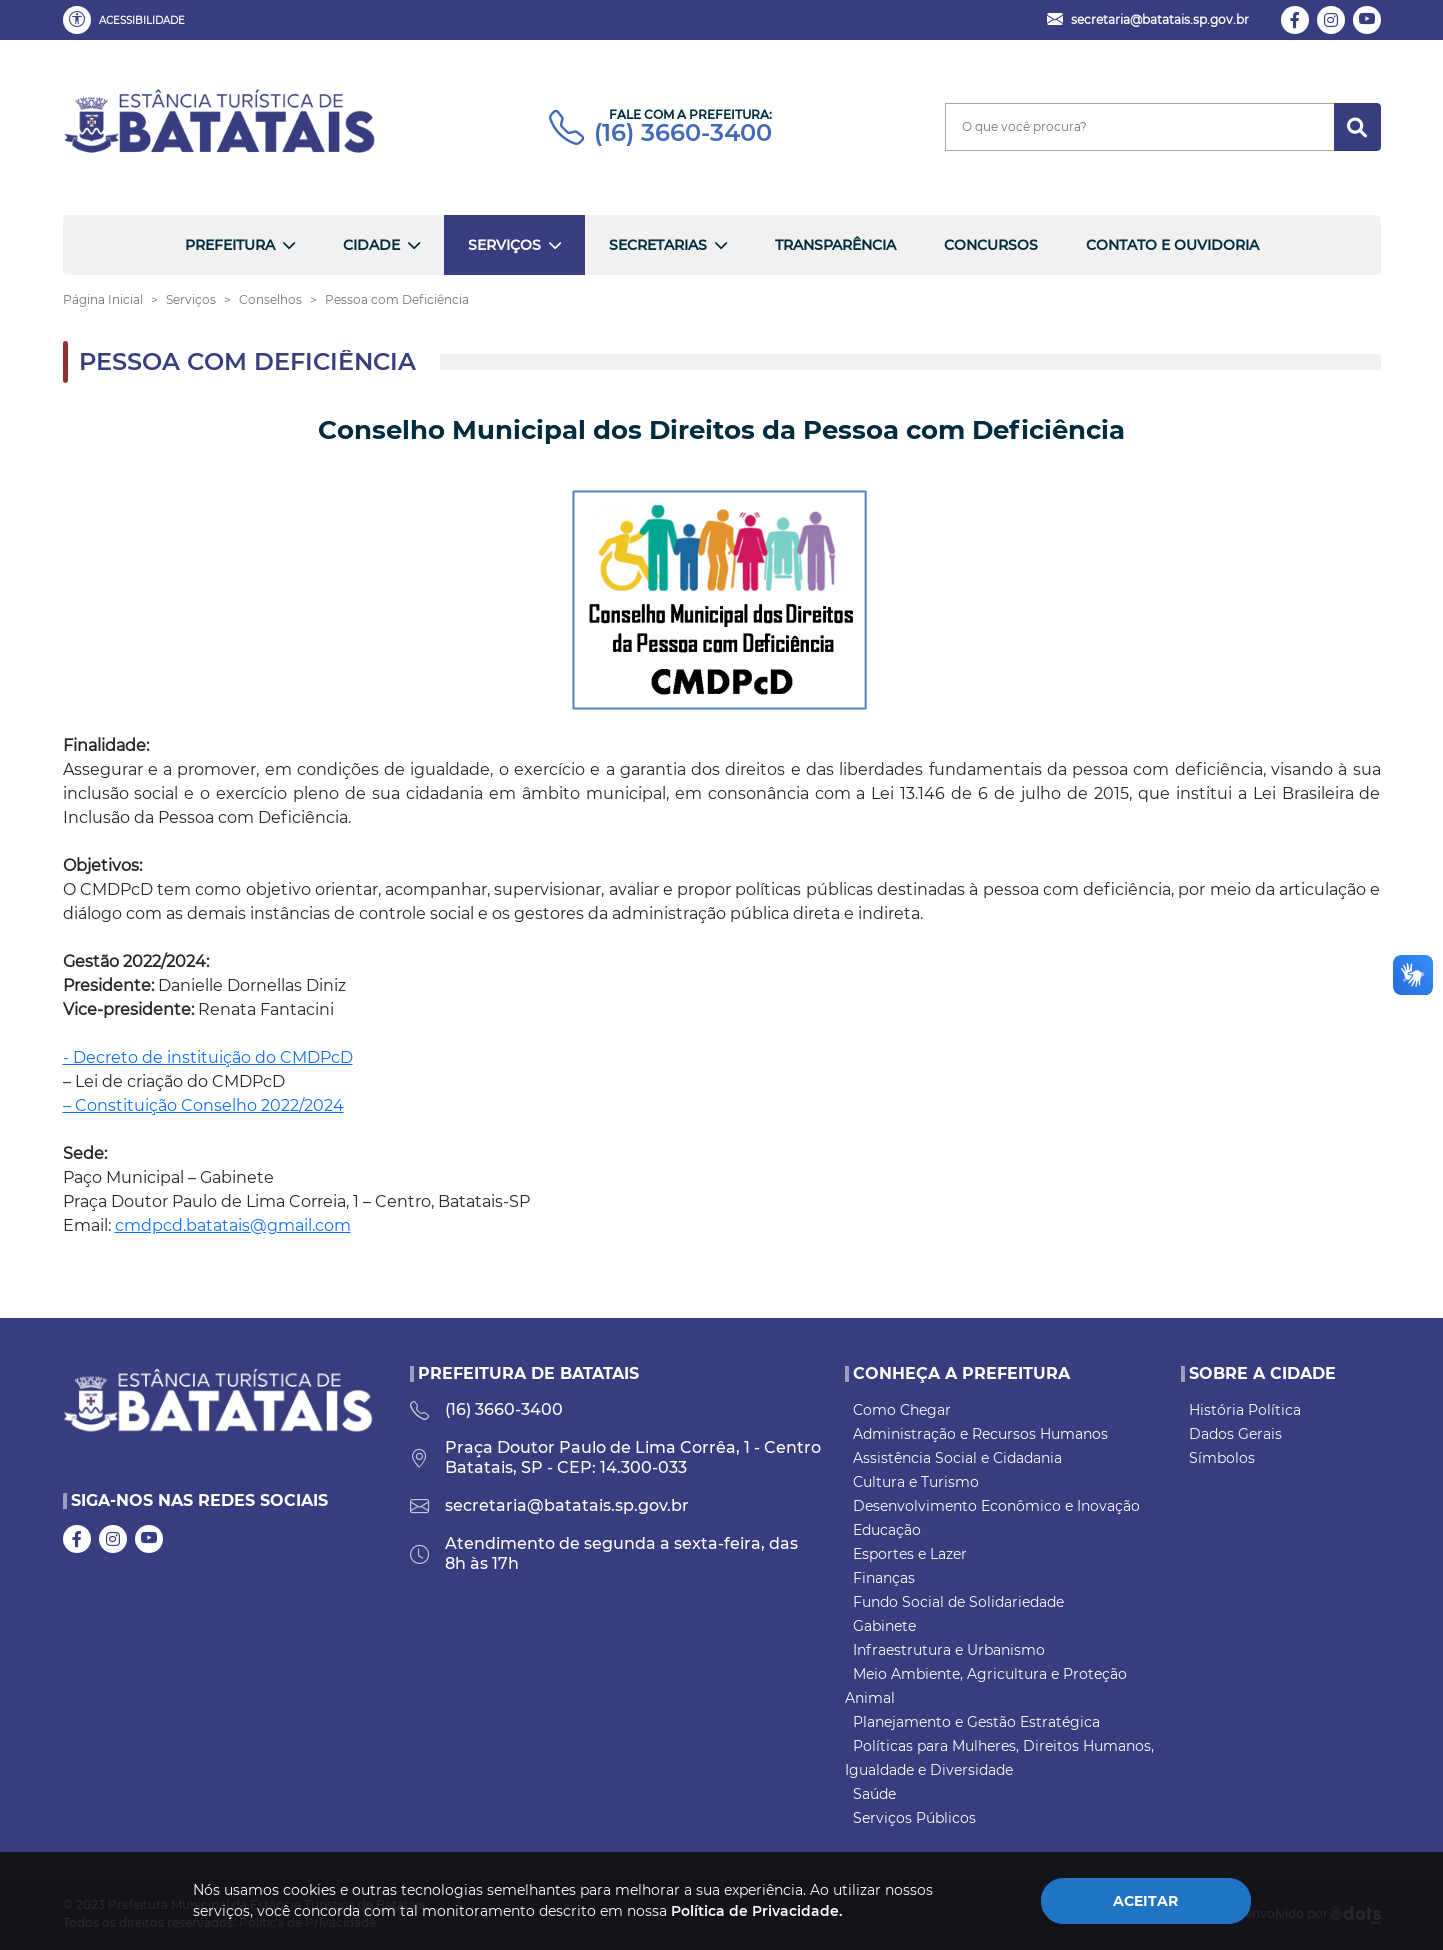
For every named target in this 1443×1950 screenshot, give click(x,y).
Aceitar (1145, 1901)
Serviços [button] (504, 245)
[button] (128, 20)
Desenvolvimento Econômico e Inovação (996, 1506)
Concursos (991, 245)
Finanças (884, 1578)
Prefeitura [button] (230, 245)
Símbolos (1222, 1458)
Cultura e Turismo (916, 1482)
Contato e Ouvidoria (1172, 245)
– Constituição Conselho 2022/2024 (203, 1105)
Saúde (874, 1794)
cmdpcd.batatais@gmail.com (233, 1225)
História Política (1245, 1410)
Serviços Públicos (914, 1818)
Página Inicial (103, 299)
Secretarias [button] (658, 245)
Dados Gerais (1235, 1434)
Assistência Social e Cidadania (957, 1458)
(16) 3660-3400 (660, 133)
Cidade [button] (371, 245)
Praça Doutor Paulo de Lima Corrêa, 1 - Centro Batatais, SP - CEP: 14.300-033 (615, 1457)
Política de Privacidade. (756, 1911)
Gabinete (884, 1626)
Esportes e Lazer (910, 1554)
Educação (887, 1530)
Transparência (835, 245)
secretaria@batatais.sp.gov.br (549, 1506)
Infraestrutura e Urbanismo (949, 1650)
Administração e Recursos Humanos (980, 1434)
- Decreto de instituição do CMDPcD (208, 1057)
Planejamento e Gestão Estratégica (976, 1722)
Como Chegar (902, 1410)
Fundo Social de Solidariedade (958, 1602)
